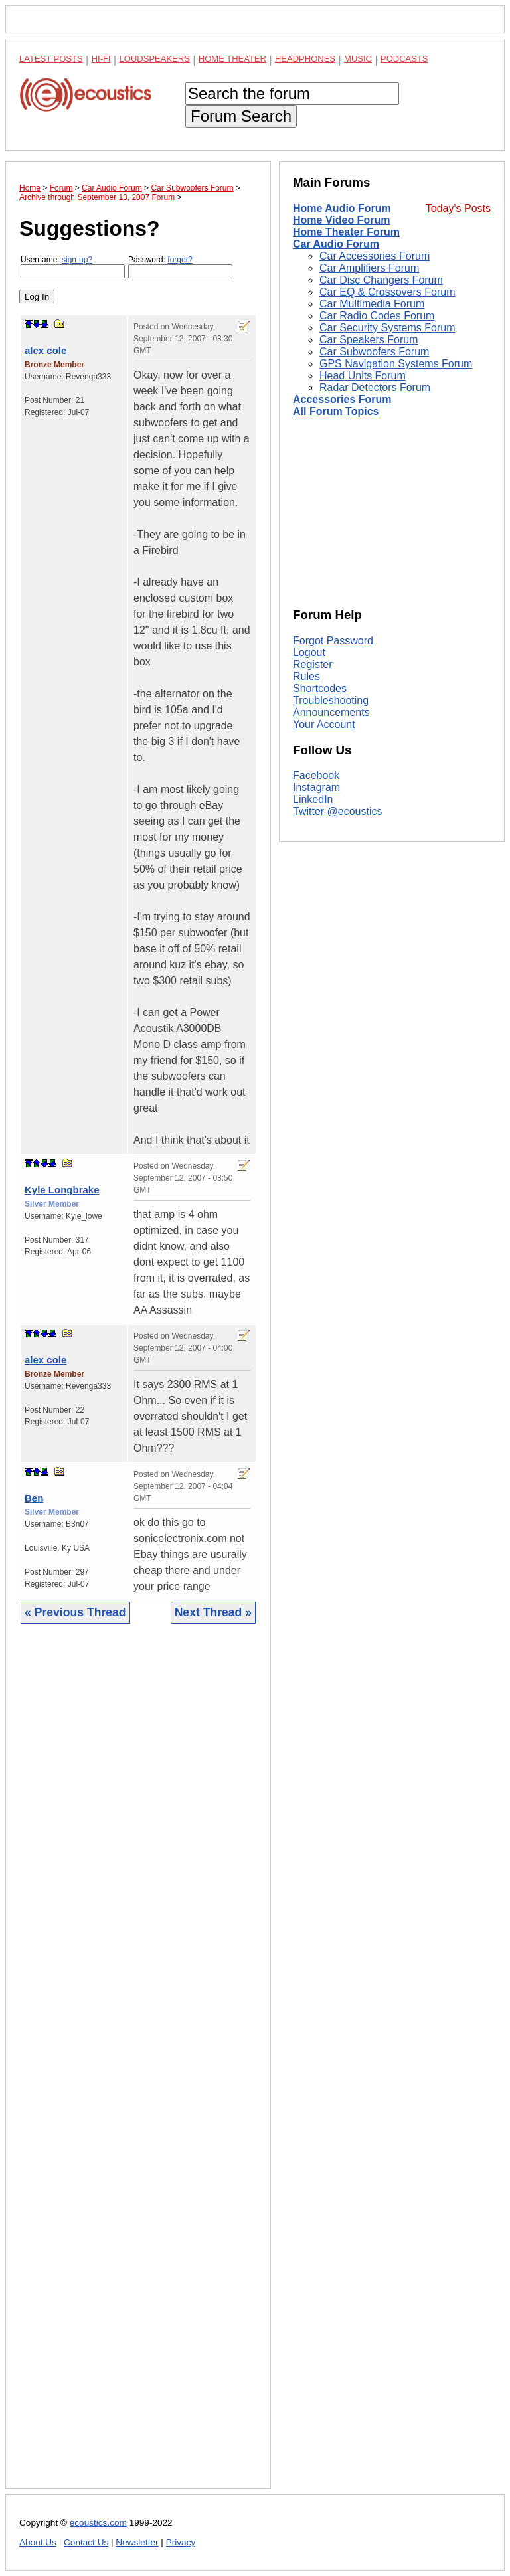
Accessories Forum (342, 399)
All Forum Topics (336, 411)
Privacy (181, 2542)
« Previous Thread (75, 1612)
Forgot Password (333, 640)
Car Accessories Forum (374, 256)
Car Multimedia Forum (371, 303)
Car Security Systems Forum (387, 327)
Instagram (316, 787)
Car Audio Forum (336, 244)
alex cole (45, 350)
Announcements (331, 712)
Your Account (324, 724)
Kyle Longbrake (62, 1189)
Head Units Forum (362, 375)
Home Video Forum (341, 220)
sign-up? (77, 259)
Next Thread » (213, 1612)
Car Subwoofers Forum (374, 351)
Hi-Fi (101, 59)
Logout (309, 652)
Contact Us (86, 2542)
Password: (180, 266)
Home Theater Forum (346, 232)
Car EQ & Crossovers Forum (387, 292)
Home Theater (232, 59)
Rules (306, 676)
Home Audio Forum (342, 208)
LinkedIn (313, 799)
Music (358, 59)
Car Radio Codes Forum (376, 315)
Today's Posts (458, 208)
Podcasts (404, 59)
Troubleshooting (331, 700)
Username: (73, 266)
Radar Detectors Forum (374, 387)
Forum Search (241, 116)
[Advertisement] (138, 2066)
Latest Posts (51, 59)
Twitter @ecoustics (337, 811)
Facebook (316, 775)
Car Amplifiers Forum (369, 268)
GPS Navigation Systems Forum (395, 363)
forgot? (179, 259)
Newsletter (137, 2542)
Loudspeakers (155, 59)
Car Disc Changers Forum (381, 280)
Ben (34, 1497)
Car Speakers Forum (368, 339)
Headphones (305, 59)
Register (313, 664)
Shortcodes (320, 688)
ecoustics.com (98, 2523)
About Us (37, 2542)
